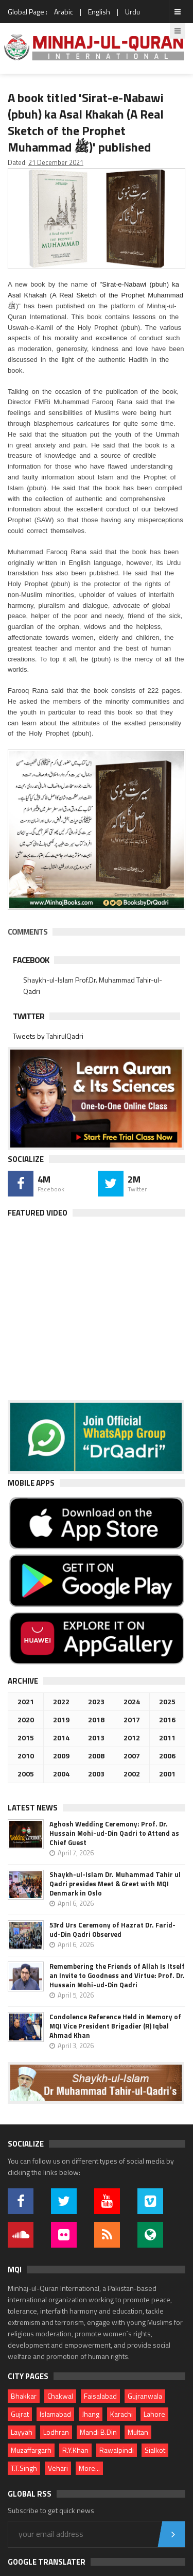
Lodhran (56, 2432)
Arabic (63, 11)
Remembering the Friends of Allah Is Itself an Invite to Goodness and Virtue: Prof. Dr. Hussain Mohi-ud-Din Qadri (117, 1975)
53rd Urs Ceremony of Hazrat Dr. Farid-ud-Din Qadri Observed (112, 1929)
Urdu (132, 11)
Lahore (154, 2413)
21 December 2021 (55, 162)
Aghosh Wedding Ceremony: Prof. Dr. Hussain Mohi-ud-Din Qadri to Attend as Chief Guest (114, 1833)
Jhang (90, 2413)
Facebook (31, 960)
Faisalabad (100, 2395)
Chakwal (60, 2395)
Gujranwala (145, 2395)
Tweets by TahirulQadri (48, 1036)
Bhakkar (24, 2395)
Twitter (28, 1016)
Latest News (33, 1808)
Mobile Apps (31, 1483)
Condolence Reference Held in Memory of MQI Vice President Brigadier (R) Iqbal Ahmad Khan (115, 2026)
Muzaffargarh (31, 2450)
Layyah (21, 2432)
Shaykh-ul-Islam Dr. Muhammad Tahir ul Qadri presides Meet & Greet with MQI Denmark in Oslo (115, 1884)
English (99, 11)
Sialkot (155, 2450)
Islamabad (55, 2413)
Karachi (121, 2413)
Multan (138, 2432)
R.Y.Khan (75, 2450)
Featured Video (37, 1213)
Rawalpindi (116, 2450)
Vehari (58, 2468)
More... (89, 2468)
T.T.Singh (24, 2468)
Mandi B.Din (98, 2432)
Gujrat (20, 2413)
